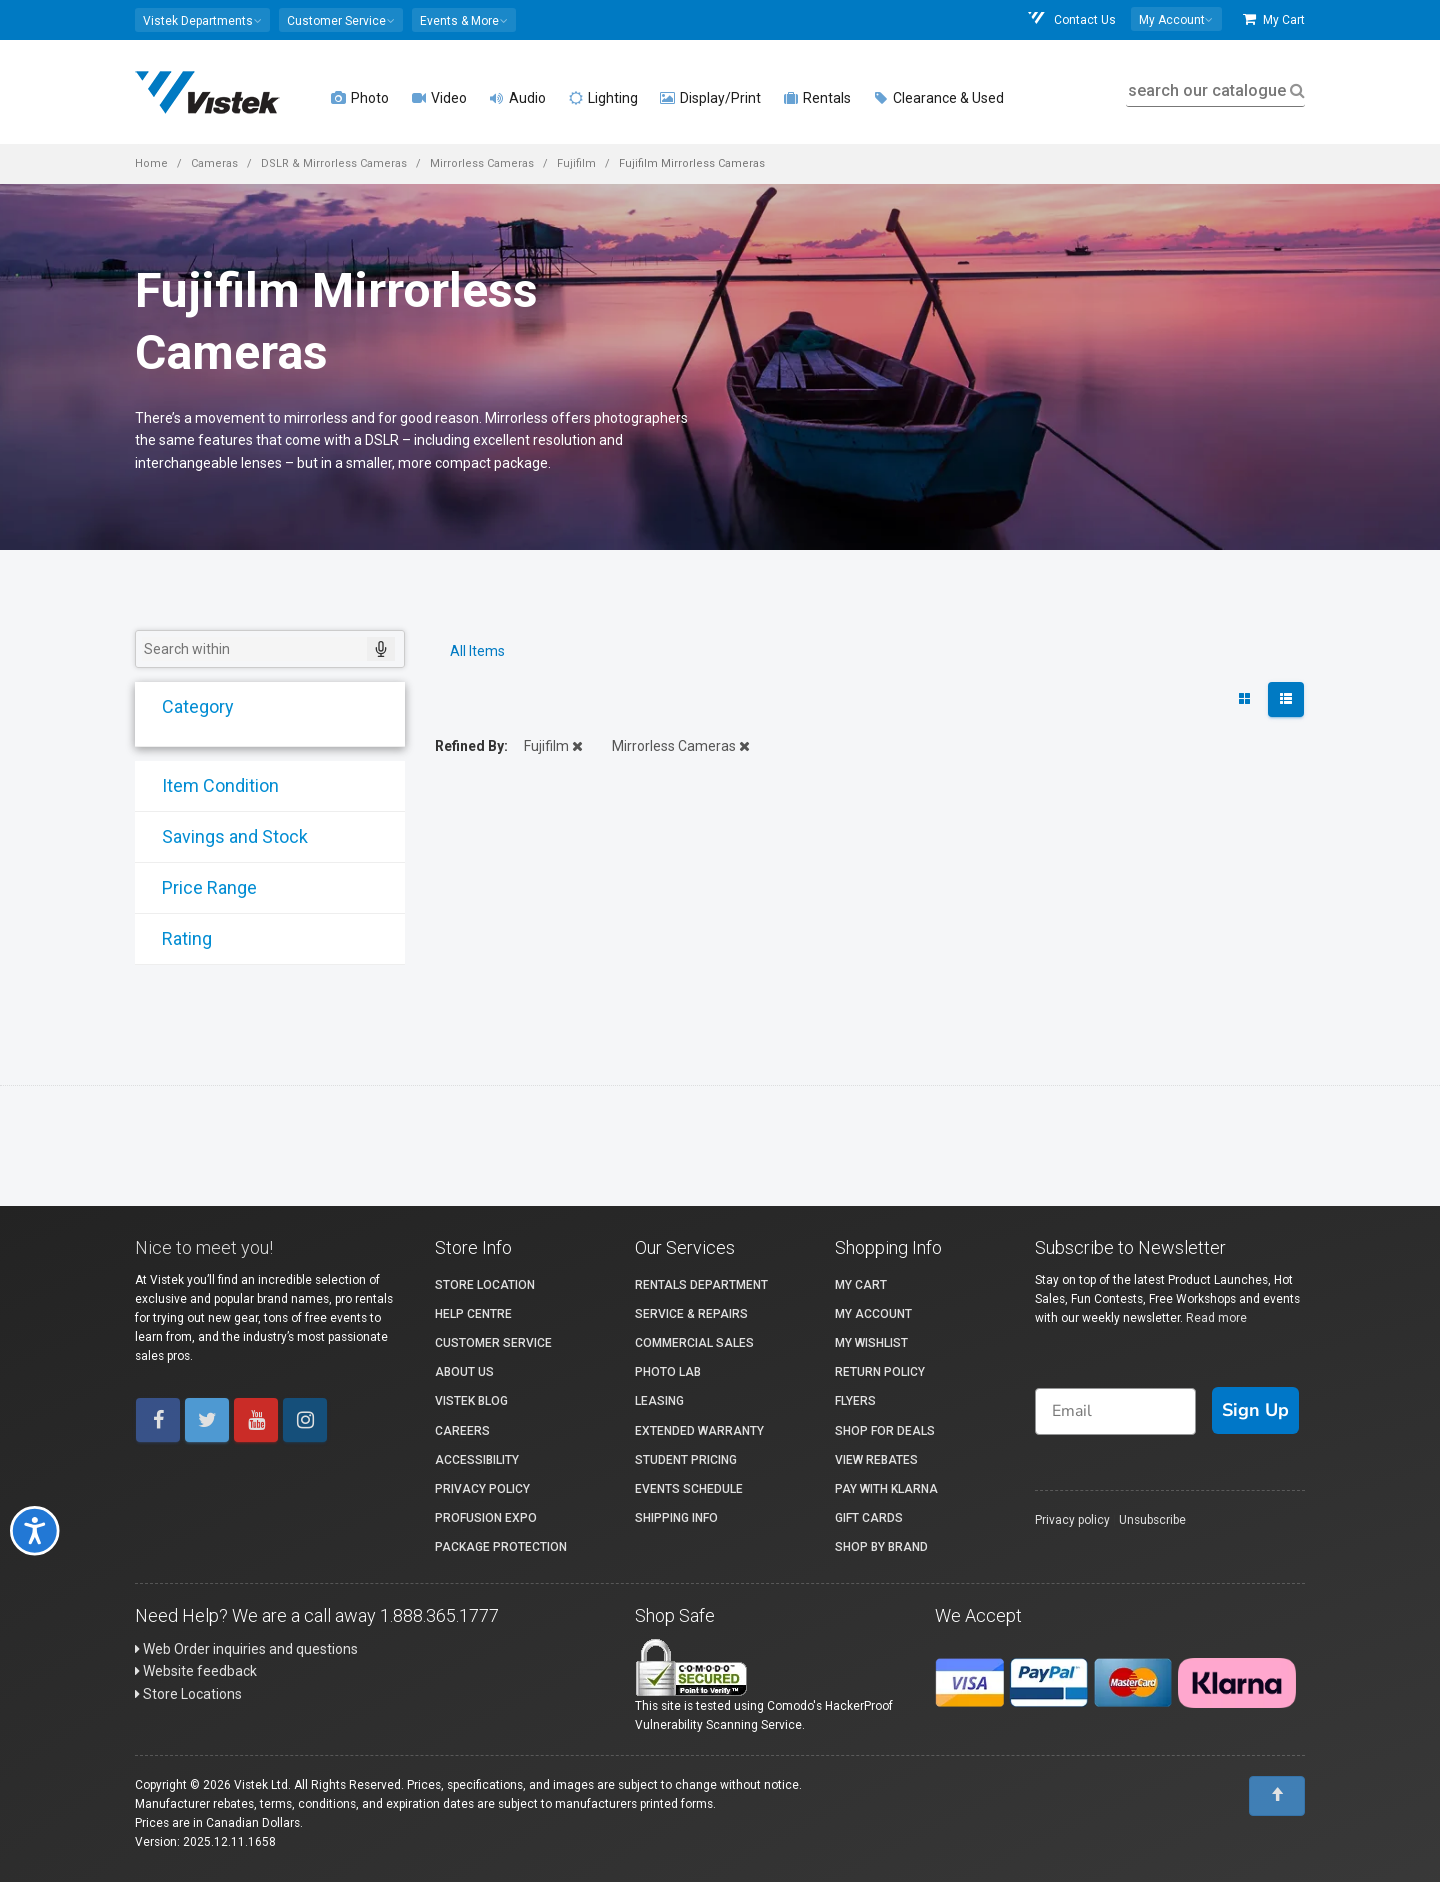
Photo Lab (668, 1372)
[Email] (1115, 1411)
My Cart (1274, 19)
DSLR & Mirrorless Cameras (334, 163)
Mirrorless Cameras (482, 163)
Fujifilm (576, 163)
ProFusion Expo (486, 1518)
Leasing (659, 1401)
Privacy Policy (482, 1489)
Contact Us (1071, 19)
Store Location (485, 1285)
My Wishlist (871, 1343)
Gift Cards (869, 1518)
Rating (174, 938)
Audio (517, 98)
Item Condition (207, 785)
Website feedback (196, 1671)
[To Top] (1277, 1796)
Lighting (603, 98)
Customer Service (493, 1343)
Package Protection (501, 1547)
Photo (360, 98)
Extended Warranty (699, 1431)
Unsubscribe (1152, 1520)
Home (151, 163)
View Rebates (876, 1460)
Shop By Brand (881, 1547)
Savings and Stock (222, 836)
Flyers (855, 1401)
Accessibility (477, 1460)
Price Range (196, 887)
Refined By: (471, 746)
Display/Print (710, 98)
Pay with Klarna (886, 1489)
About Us (464, 1372)
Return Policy (880, 1372)
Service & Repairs (691, 1314)
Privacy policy (1072, 1520)
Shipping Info (676, 1518)
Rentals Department (701, 1285)
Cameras (214, 163)
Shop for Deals (885, 1431)
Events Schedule (689, 1489)
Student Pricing (686, 1460)
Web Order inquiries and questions (246, 1649)
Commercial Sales (694, 1343)
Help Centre (473, 1314)
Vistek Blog (471, 1401)
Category (185, 706)
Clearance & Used (938, 98)
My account (873, 1314)
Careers (462, 1431)
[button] (202, 20)
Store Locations (188, 1694)
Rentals (817, 98)
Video (439, 98)
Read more (1216, 1318)
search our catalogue (1214, 90)
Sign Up (1255, 1410)
